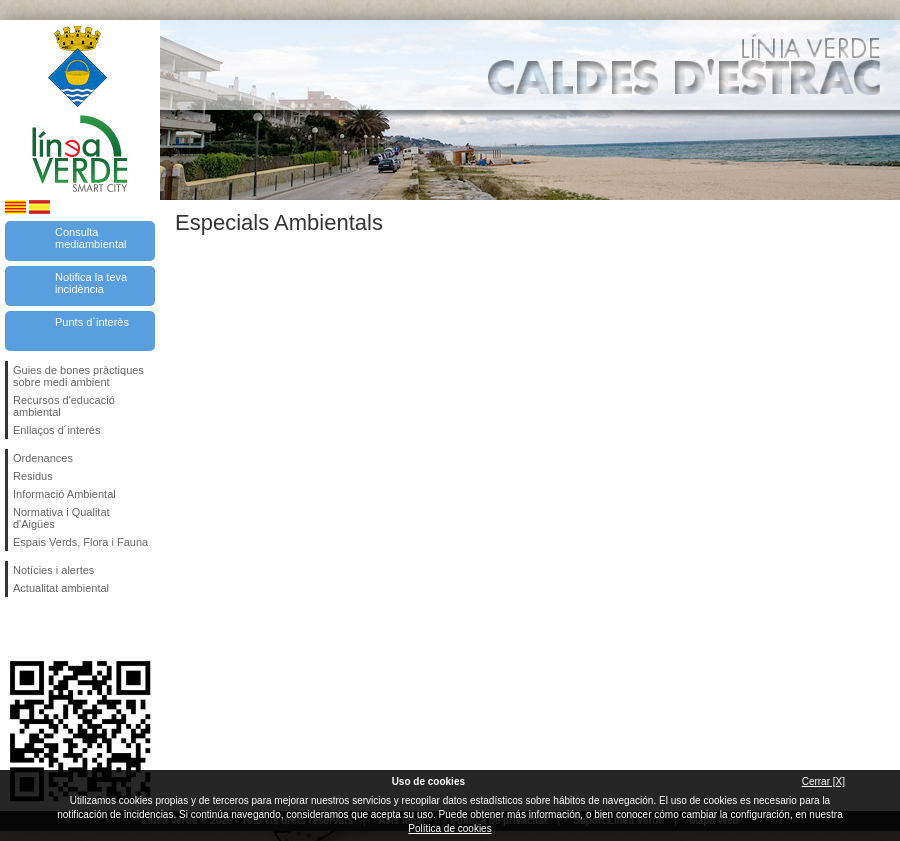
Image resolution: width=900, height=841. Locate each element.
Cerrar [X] (823, 781)
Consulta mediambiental (91, 238)
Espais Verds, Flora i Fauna (80, 542)
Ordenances (43, 458)
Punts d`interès (92, 322)
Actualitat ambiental (61, 588)
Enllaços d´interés (56, 430)
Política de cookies (449, 828)
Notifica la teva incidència (91, 283)
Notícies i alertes (53, 570)
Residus (33, 476)
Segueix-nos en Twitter (50, 629)
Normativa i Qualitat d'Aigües (61, 518)
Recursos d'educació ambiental (64, 406)
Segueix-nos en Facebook (17, 629)
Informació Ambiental (64, 494)
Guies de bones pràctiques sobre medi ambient (78, 376)
